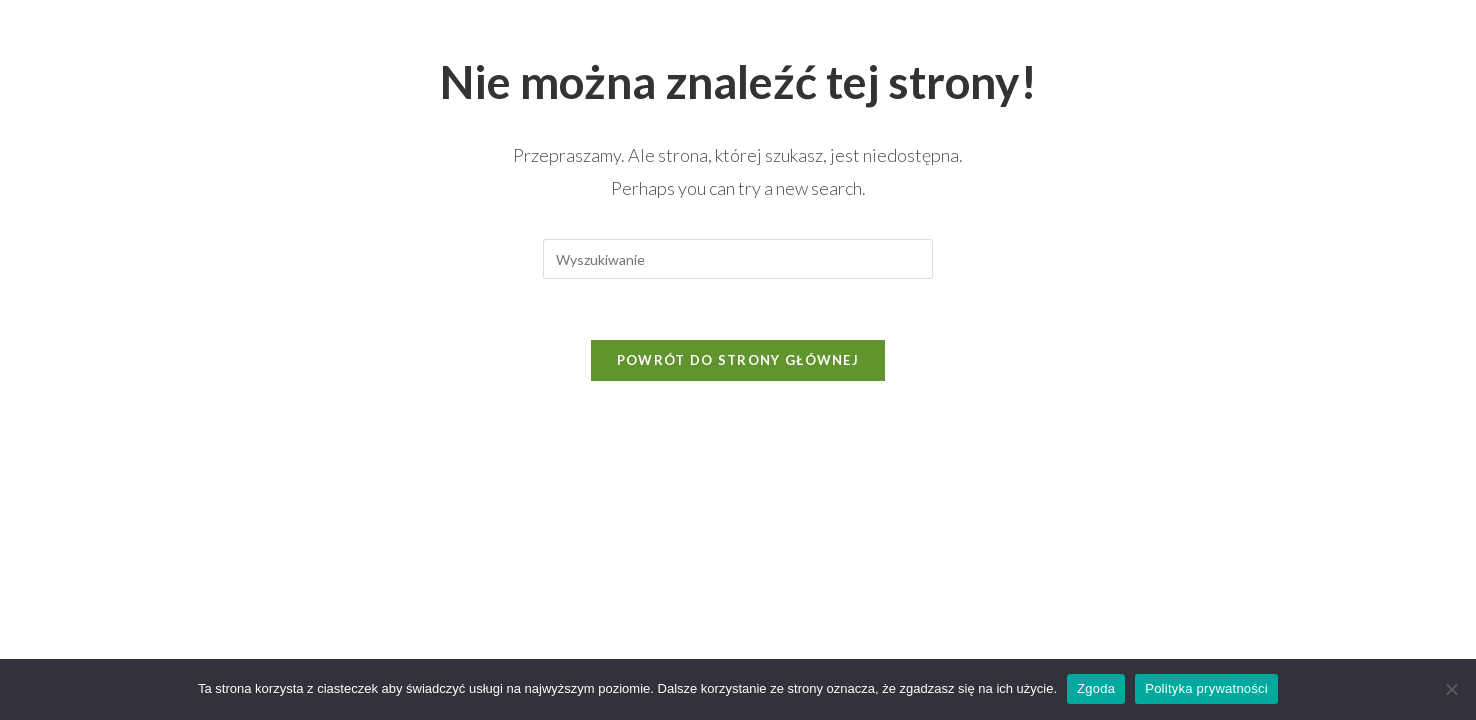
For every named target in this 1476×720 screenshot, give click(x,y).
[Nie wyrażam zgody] (1451, 689)
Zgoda (1096, 688)
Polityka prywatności (1206, 688)
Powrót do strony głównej (738, 360)
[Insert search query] (738, 259)
